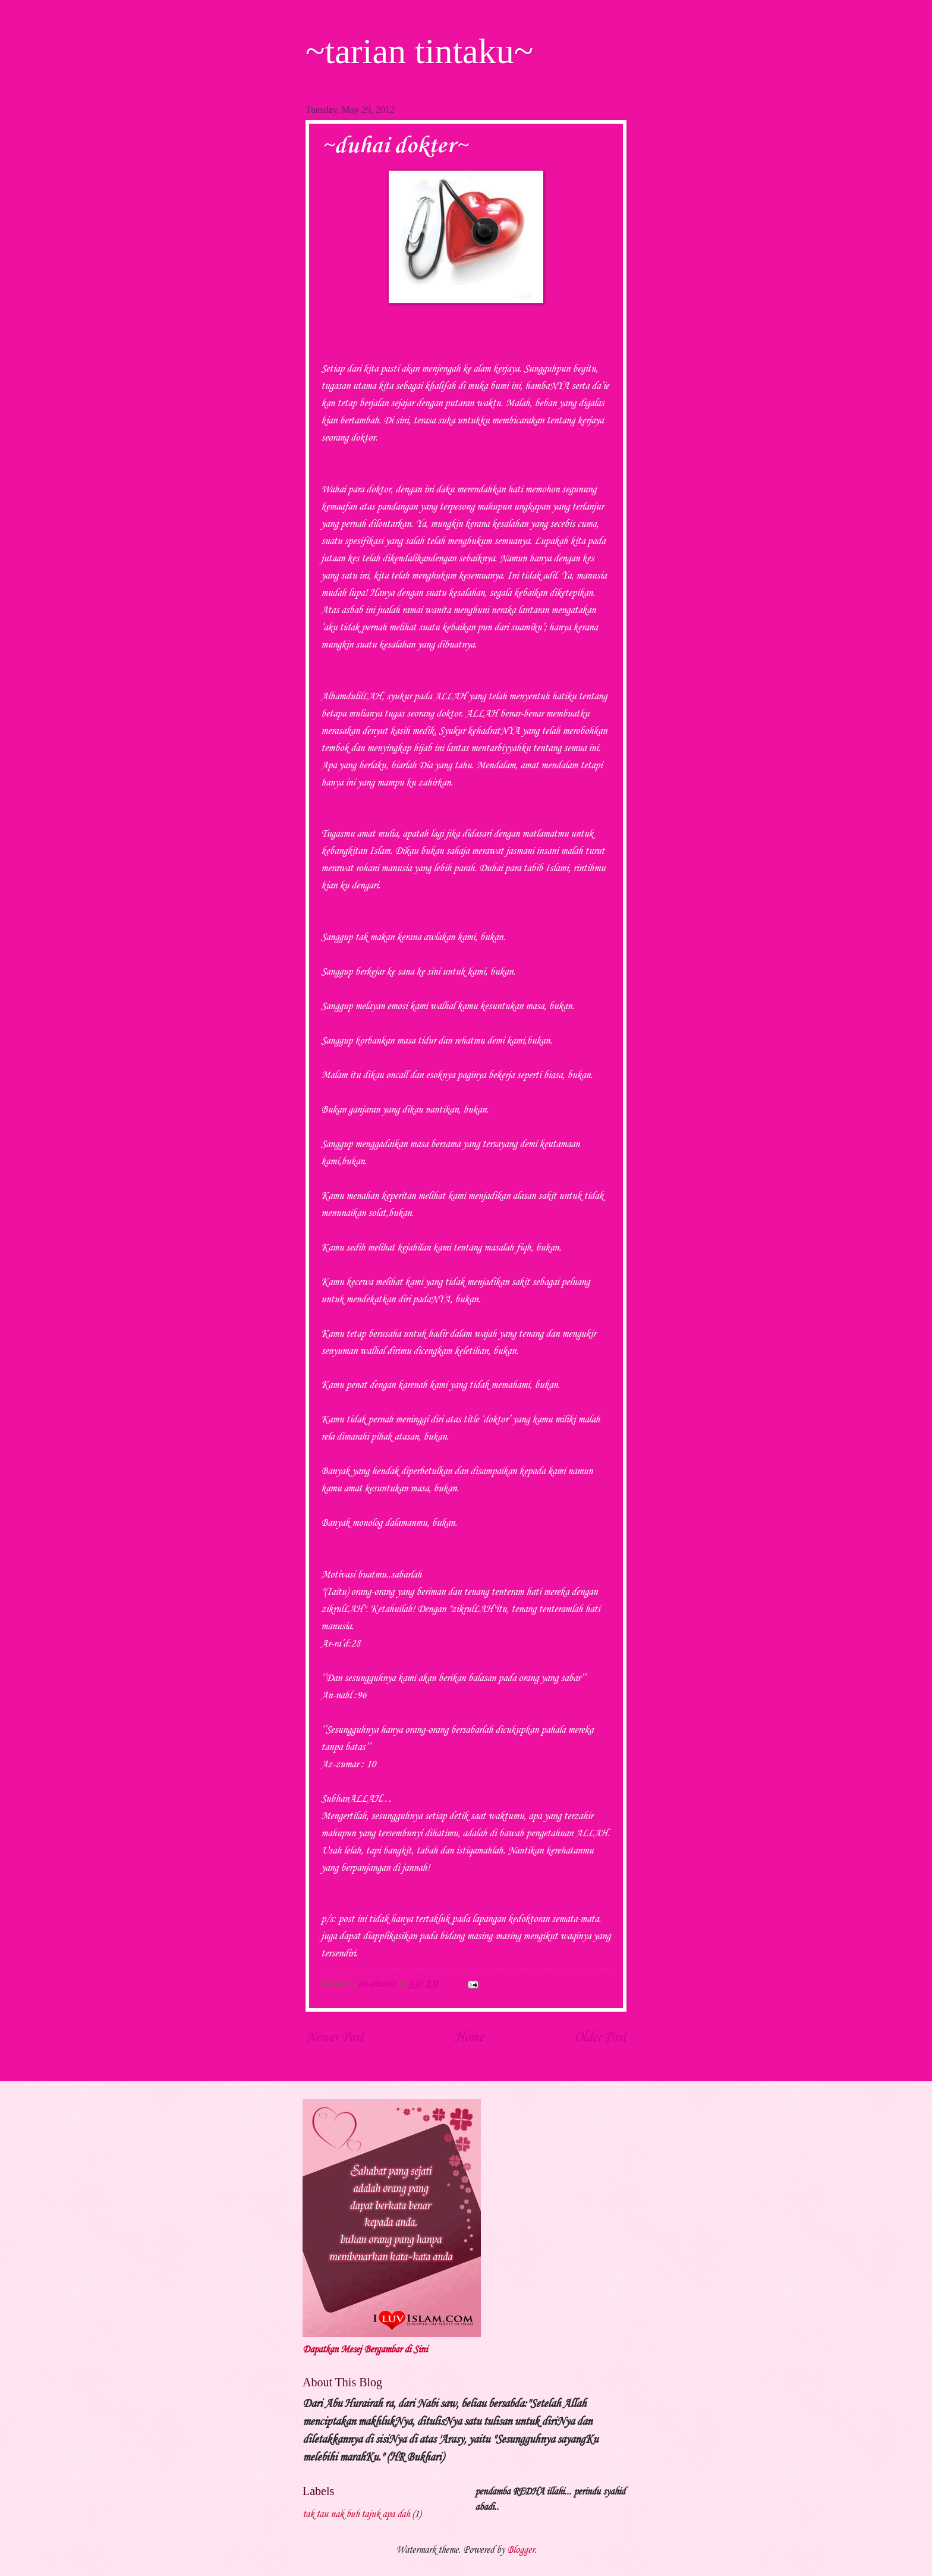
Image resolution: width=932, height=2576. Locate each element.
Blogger (520, 2550)
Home (469, 2038)
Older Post (600, 2038)
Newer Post (335, 2038)
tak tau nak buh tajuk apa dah (356, 2514)
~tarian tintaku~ (419, 51)
